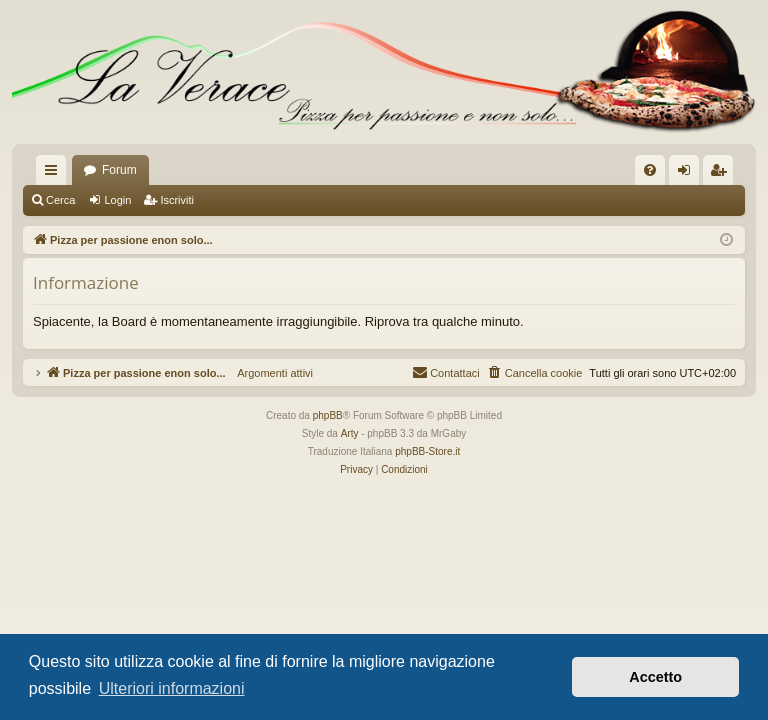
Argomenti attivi (269, 373)
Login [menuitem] (688, 174)
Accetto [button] (655, 677)
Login (117, 200)
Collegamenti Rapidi (55, 174)
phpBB (328, 415)
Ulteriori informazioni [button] (172, 688)
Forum (119, 170)
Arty (350, 433)
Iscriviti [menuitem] (722, 174)
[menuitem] (650, 170)
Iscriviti (177, 200)
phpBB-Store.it (427, 451)
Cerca (60, 200)
